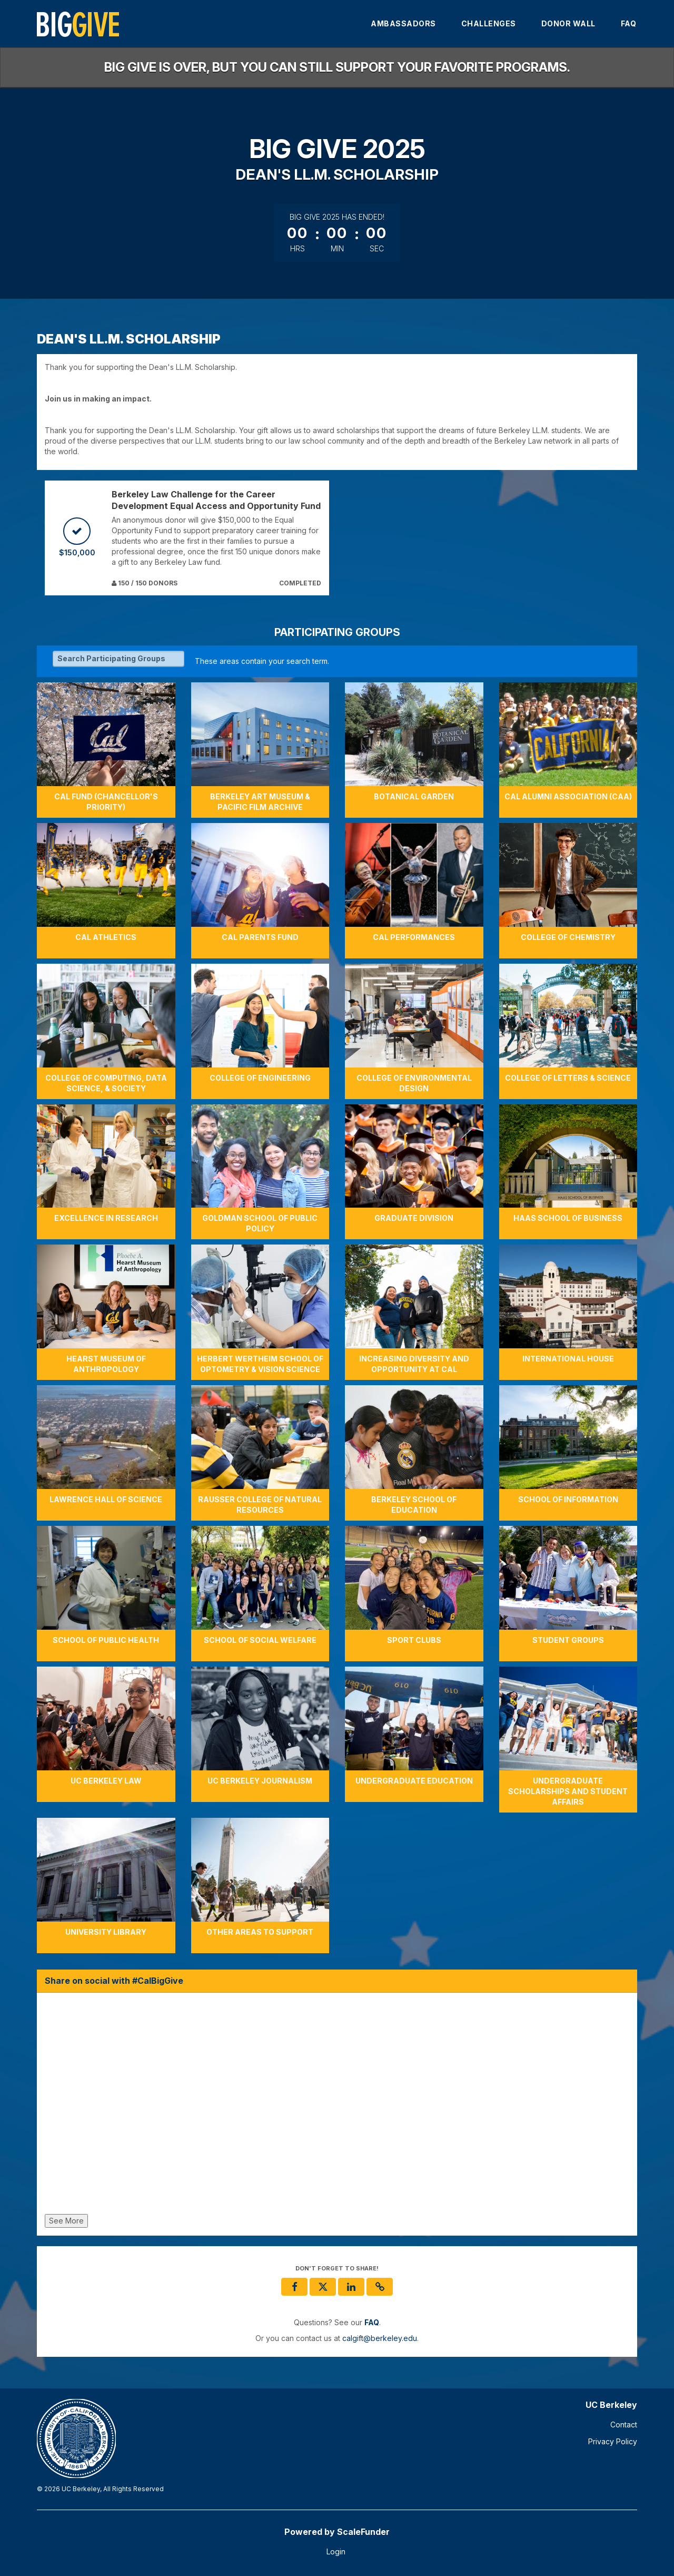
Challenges (488, 23)
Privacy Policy (612, 2441)
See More (66, 2220)
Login (335, 2551)
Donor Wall (568, 23)
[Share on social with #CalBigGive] (337, 2106)
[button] (379, 2287)
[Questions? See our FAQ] (371, 2322)
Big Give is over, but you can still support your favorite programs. (337, 67)
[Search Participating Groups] (118, 659)
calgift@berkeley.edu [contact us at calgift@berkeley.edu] (379, 2338)
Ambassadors (403, 23)
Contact (623, 2424)
